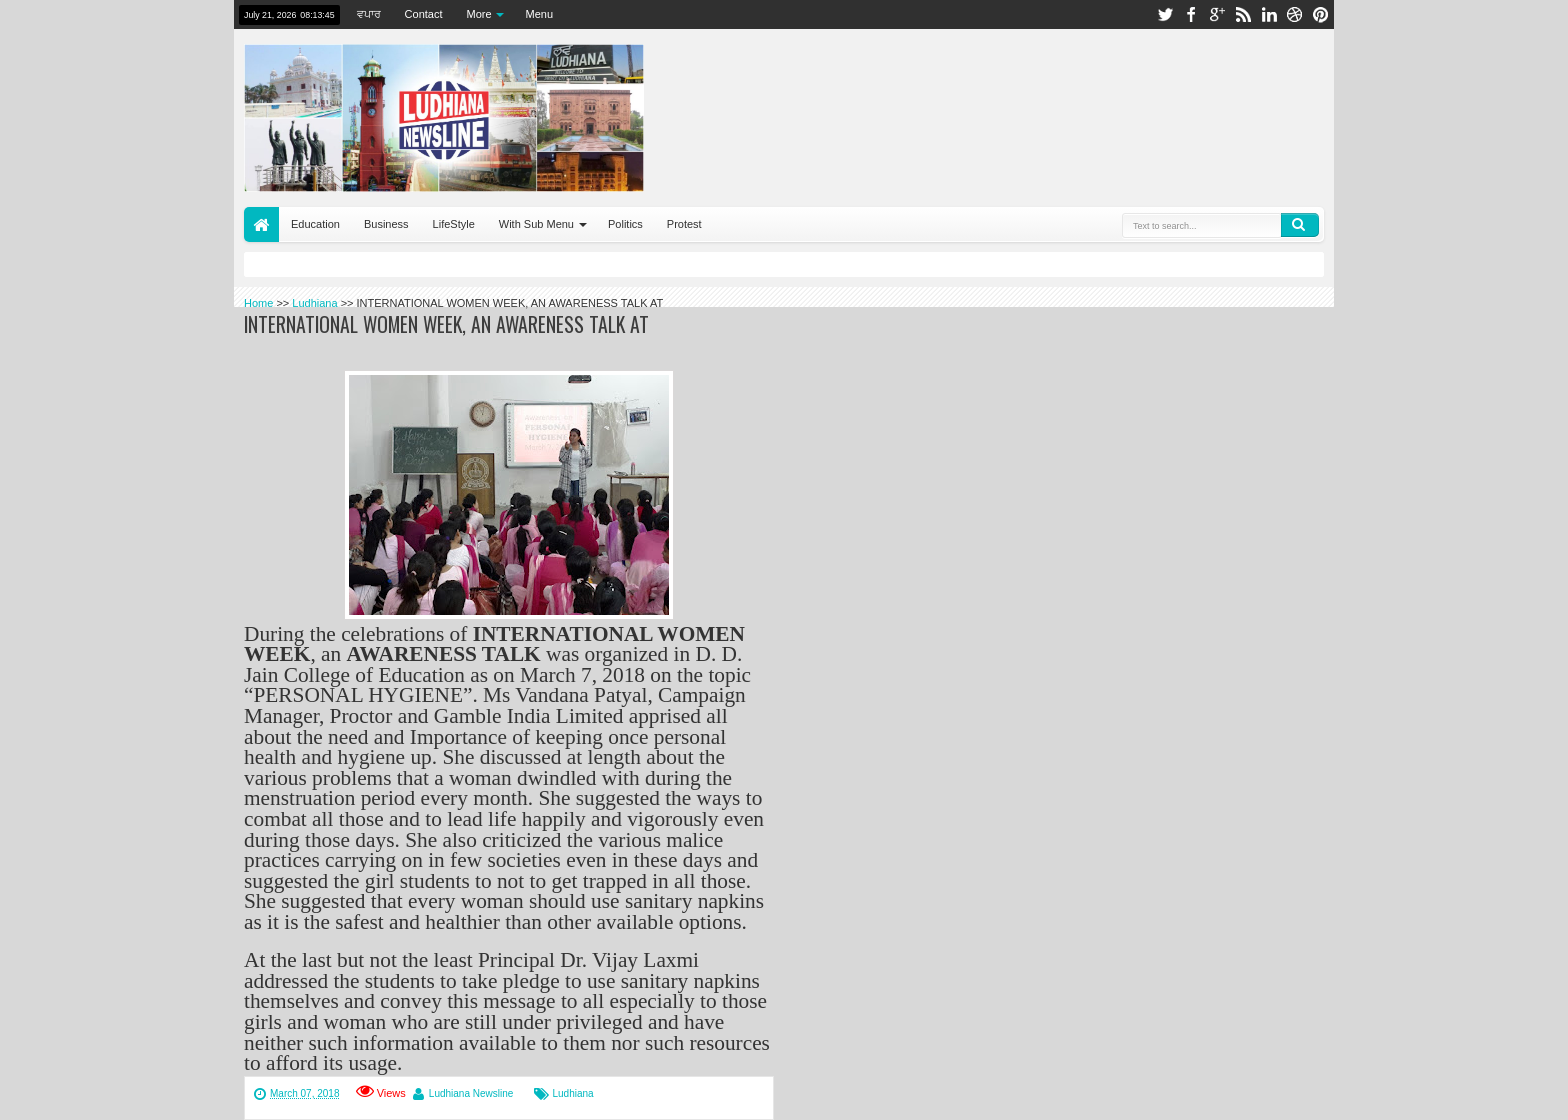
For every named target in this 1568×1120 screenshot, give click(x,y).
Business (386, 224)
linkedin (1269, 14)
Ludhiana (572, 1093)
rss (1243, 14)
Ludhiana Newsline (471, 1093)
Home (261, 224)
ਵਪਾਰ (369, 14)
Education (315, 224)
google (1217, 14)
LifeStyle (454, 224)
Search (1300, 225)
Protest (684, 224)
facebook (1191, 14)
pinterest (1321, 14)
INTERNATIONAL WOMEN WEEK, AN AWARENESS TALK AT (446, 324)
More (479, 14)
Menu (540, 14)
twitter (1165, 14)
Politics (625, 224)
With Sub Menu (536, 224)
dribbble (1295, 14)
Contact (424, 14)
